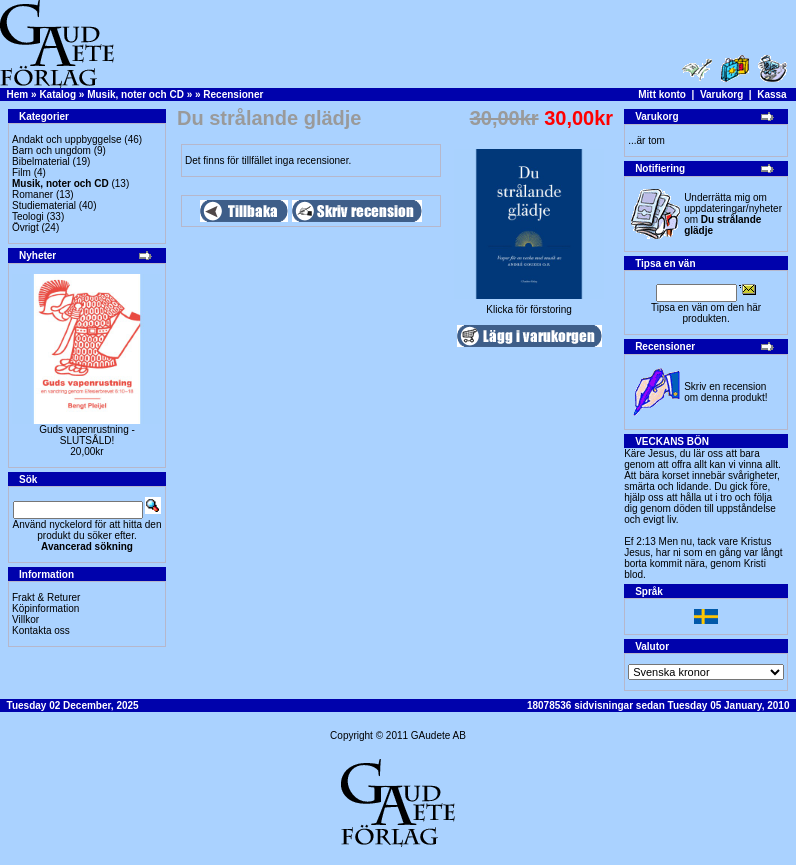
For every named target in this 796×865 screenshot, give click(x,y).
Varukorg (721, 94)
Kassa (771, 94)
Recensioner (233, 94)
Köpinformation (45, 608)
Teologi (28, 216)
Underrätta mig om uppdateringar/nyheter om (733, 214)
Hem (18, 94)
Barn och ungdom (51, 150)
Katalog (57, 94)
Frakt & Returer (46, 597)
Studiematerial (44, 205)
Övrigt (25, 227)
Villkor (25, 619)
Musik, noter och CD (135, 94)
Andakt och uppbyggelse (67, 139)
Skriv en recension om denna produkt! (725, 392)
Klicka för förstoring (529, 305)
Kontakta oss (41, 630)
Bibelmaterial (41, 161)
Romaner (32, 194)
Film (21, 172)
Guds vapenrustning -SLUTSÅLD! (87, 435)
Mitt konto (662, 94)
